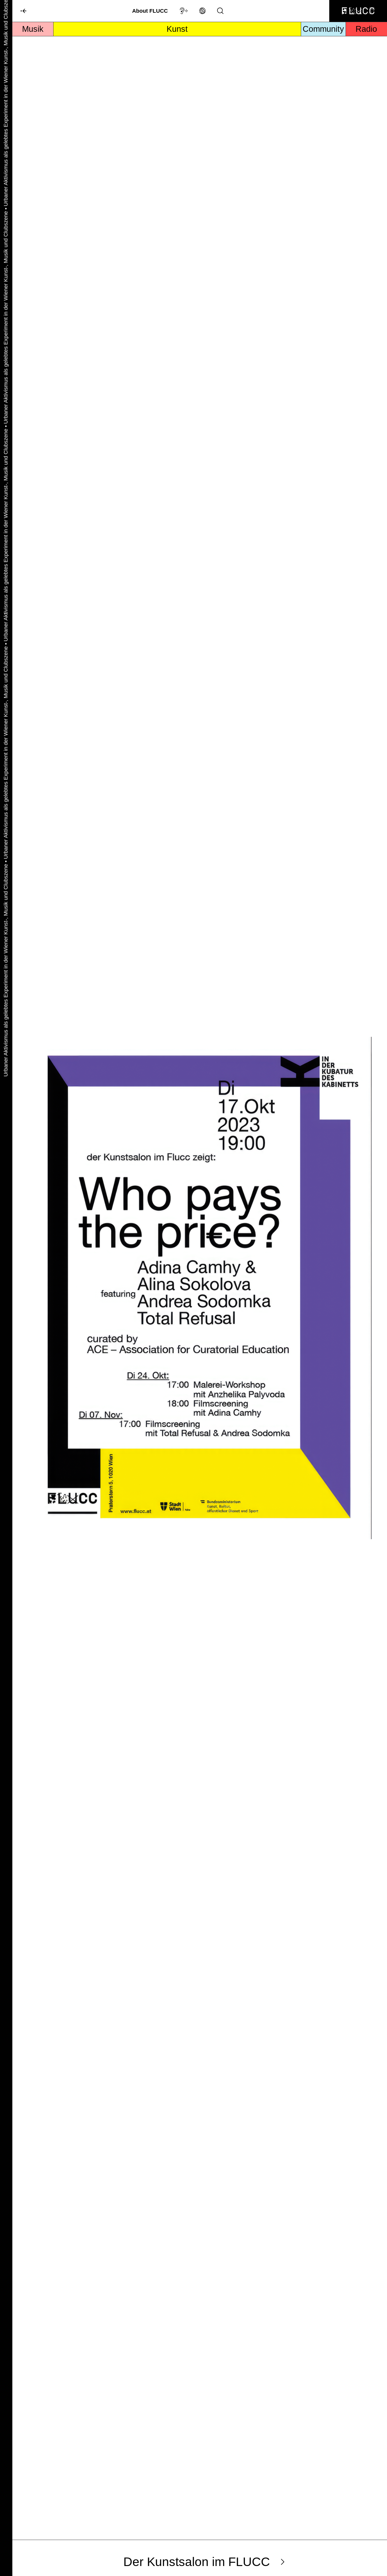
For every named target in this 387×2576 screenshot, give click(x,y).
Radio (366, 29)
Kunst (177, 29)
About (150, 11)
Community (323, 29)
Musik (33, 29)
